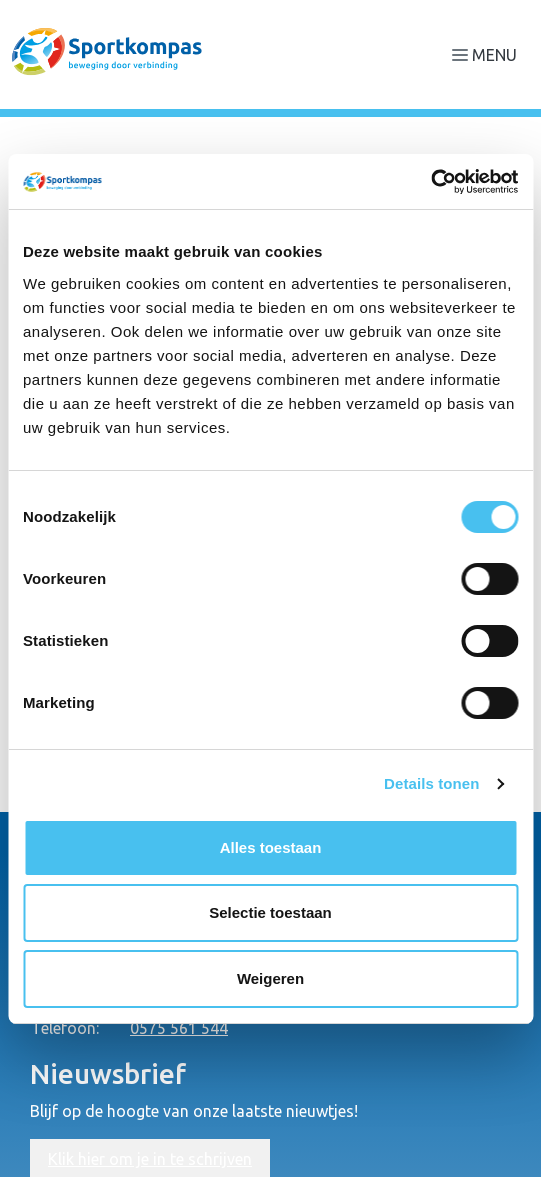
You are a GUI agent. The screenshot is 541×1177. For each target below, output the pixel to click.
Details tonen (431, 783)
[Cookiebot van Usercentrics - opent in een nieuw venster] (430, 182)
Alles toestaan (271, 847)
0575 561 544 (179, 1028)
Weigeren (270, 978)
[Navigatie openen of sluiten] (488, 54)
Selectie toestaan (270, 912)
